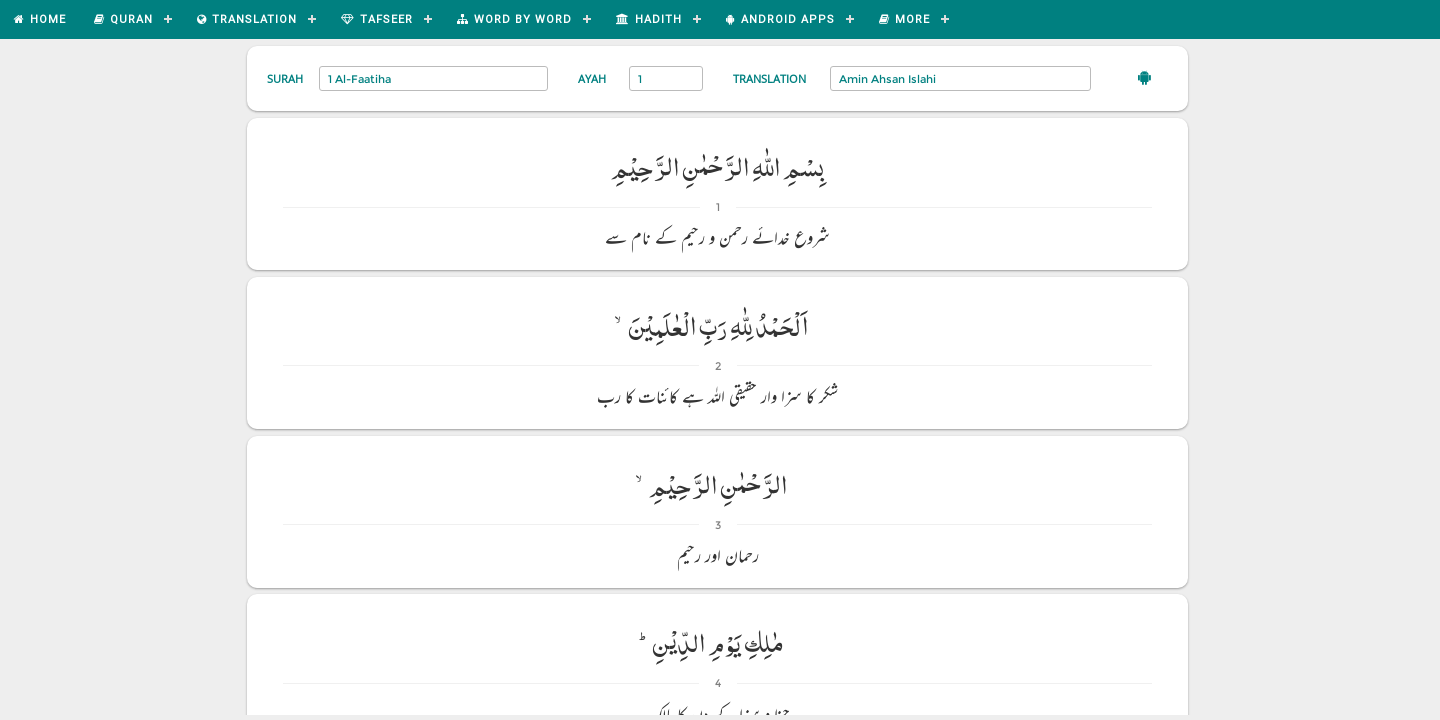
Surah (285, 78)
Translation (769, 78)
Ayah (592, 78)
